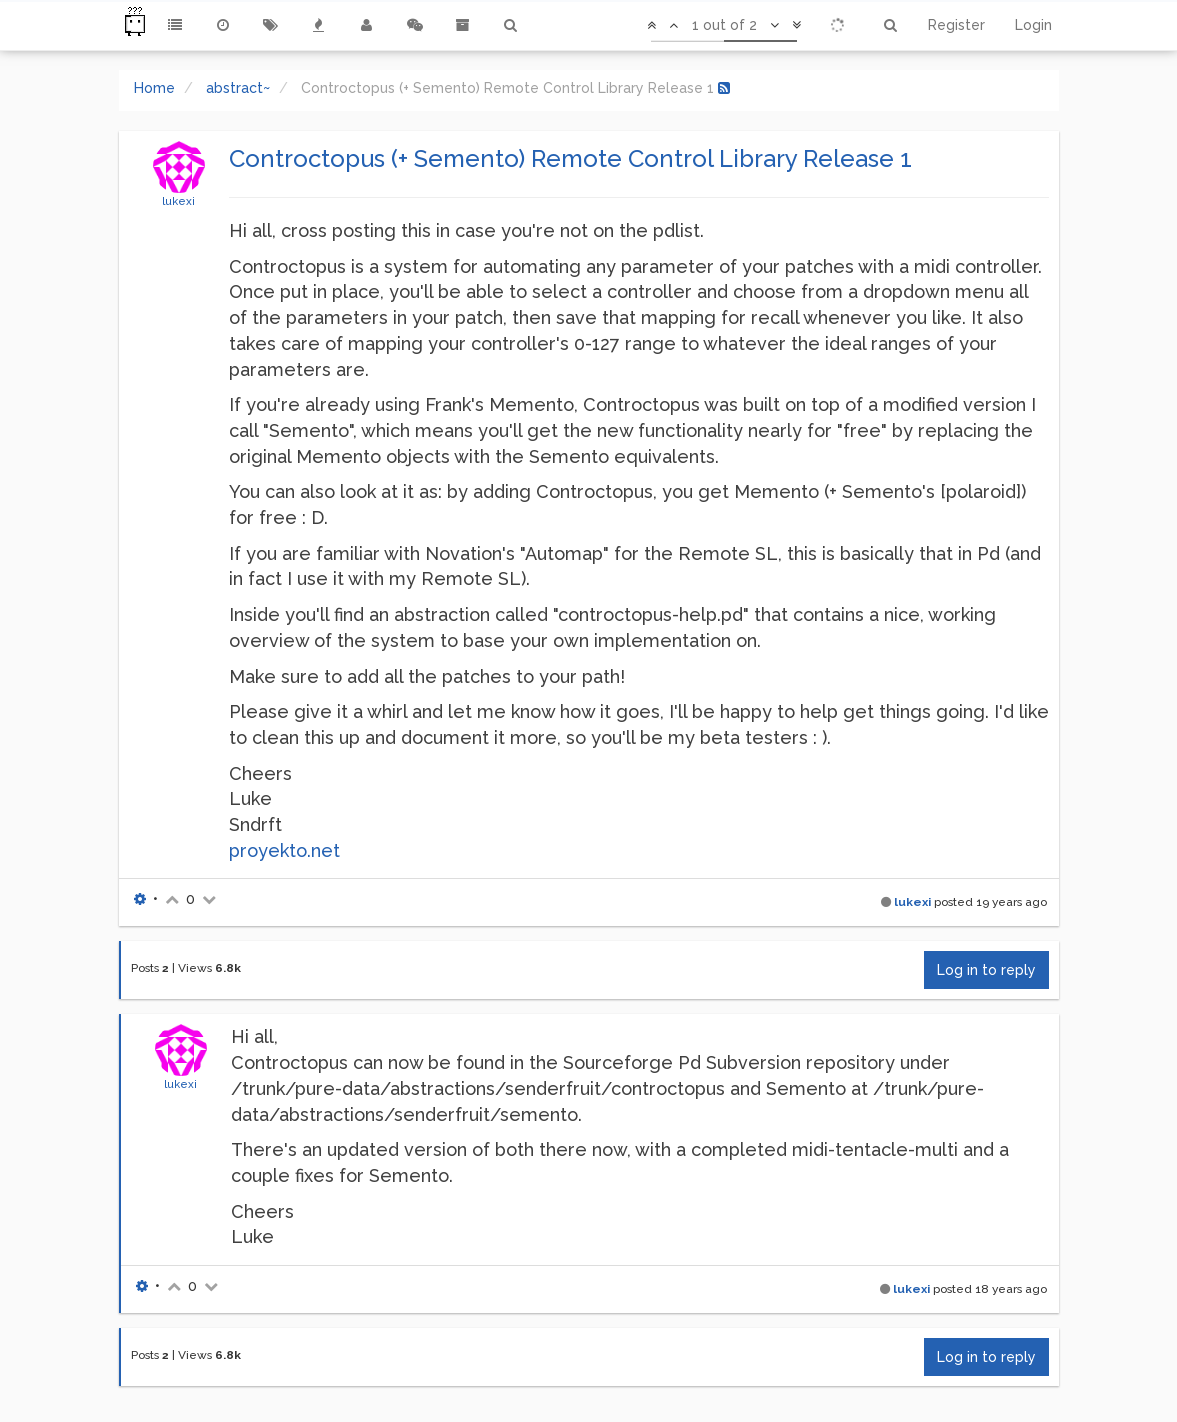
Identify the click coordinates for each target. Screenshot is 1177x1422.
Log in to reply (986, 970)
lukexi (178, 201)
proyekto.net (284, 850)
